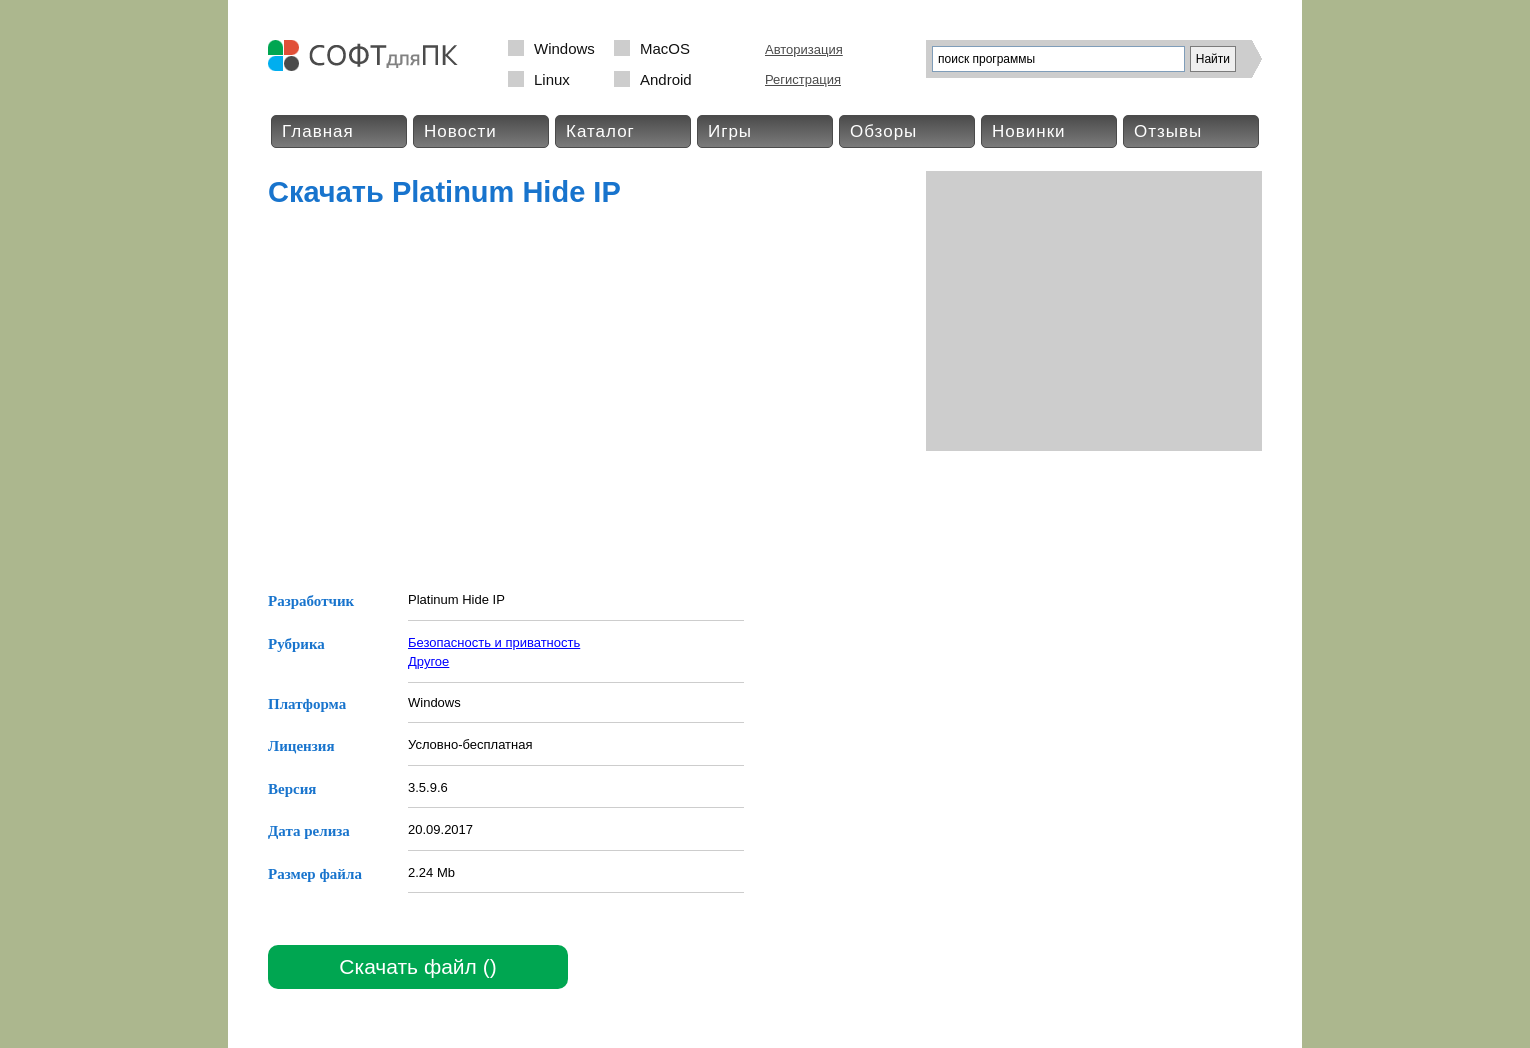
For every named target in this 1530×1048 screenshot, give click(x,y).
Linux (552, 79)
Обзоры (883, 131)
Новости (460, 131)
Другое (428, 661)
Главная (318, 131)
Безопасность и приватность (494, 642)
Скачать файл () (417, 966)
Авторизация (804, 49)
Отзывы (1168, 131)
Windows (564, 48)
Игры (730, 131)
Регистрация (803, 79)
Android (666, 79)
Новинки (1029, 131)
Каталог (600, 131)
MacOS (665, 48)
